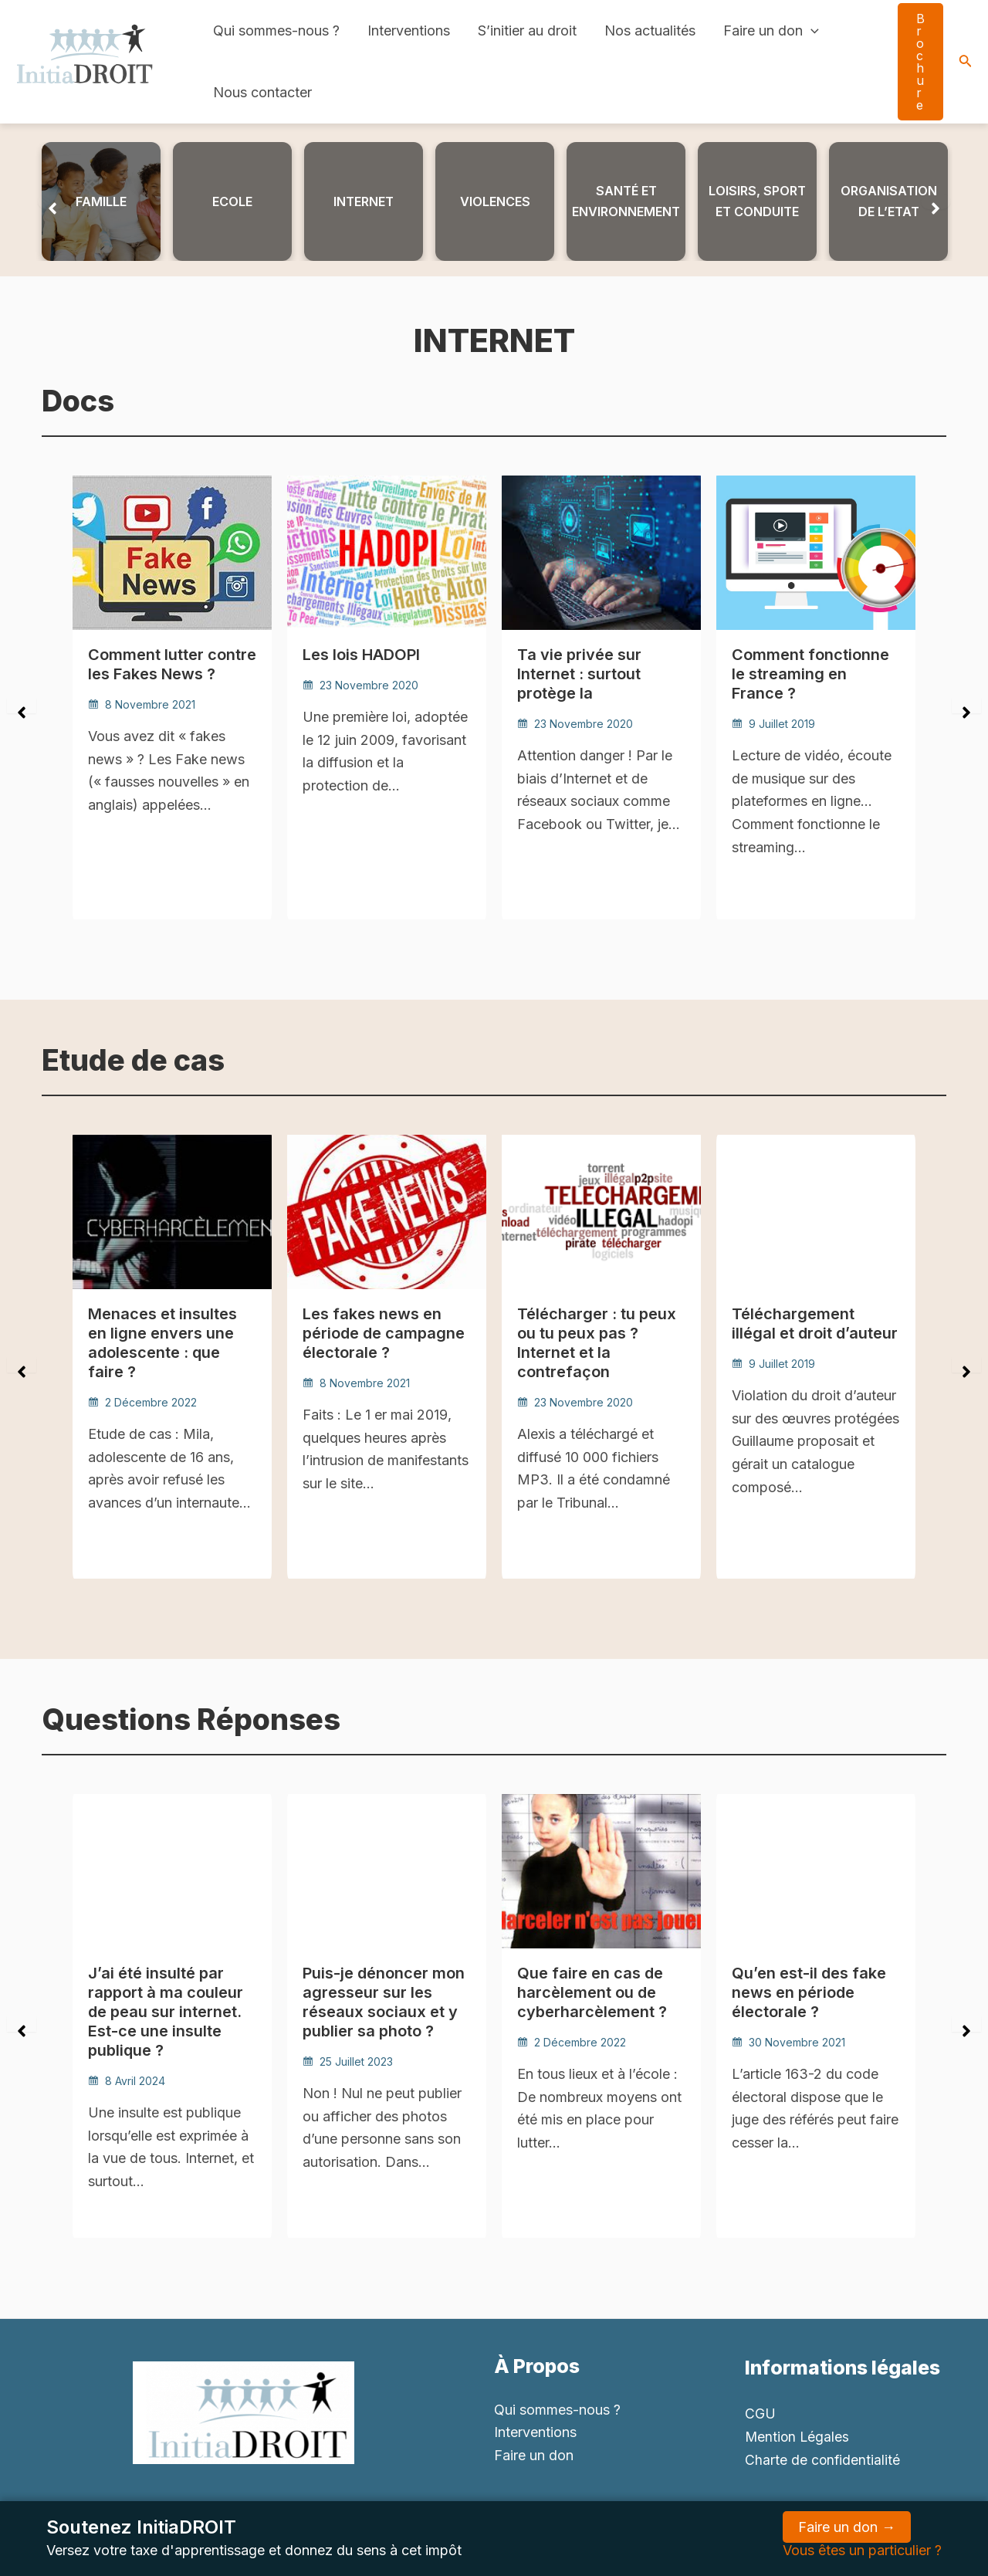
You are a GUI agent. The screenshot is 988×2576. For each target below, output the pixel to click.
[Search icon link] (966, 62)
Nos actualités (649, 30)
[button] (52, 201)
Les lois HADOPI (361, 654)
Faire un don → (846, 2527)
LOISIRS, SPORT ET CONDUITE (757, 201)
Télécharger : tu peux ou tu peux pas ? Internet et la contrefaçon (596, 1342)
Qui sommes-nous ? (276, 30)
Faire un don (771, 31)
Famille (101, 201)
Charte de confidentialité (823, 2459)
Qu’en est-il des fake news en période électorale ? (809, 1991)
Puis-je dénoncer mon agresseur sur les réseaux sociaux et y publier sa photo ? (384, 2001)
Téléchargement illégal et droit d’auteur (815, 1323)
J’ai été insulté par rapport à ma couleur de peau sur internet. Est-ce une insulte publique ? (165, 2010)
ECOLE (232, 201)
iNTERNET (363, 201)
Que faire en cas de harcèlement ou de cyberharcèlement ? (592, 1991)
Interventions (408, 30)
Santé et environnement (626, 201)
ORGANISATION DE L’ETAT (889, 201)
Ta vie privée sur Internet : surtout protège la (579, 673)
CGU (760, 2413)
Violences (495, 201)
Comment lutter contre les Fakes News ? (172, 663)
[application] (811, 31)
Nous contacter (262, 92)
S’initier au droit (527, 30)
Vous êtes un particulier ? (862, 2550)
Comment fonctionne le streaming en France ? (810, 673)
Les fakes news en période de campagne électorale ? (384, 1332)
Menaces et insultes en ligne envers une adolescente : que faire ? (162, 1342)
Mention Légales (798, 2436)
